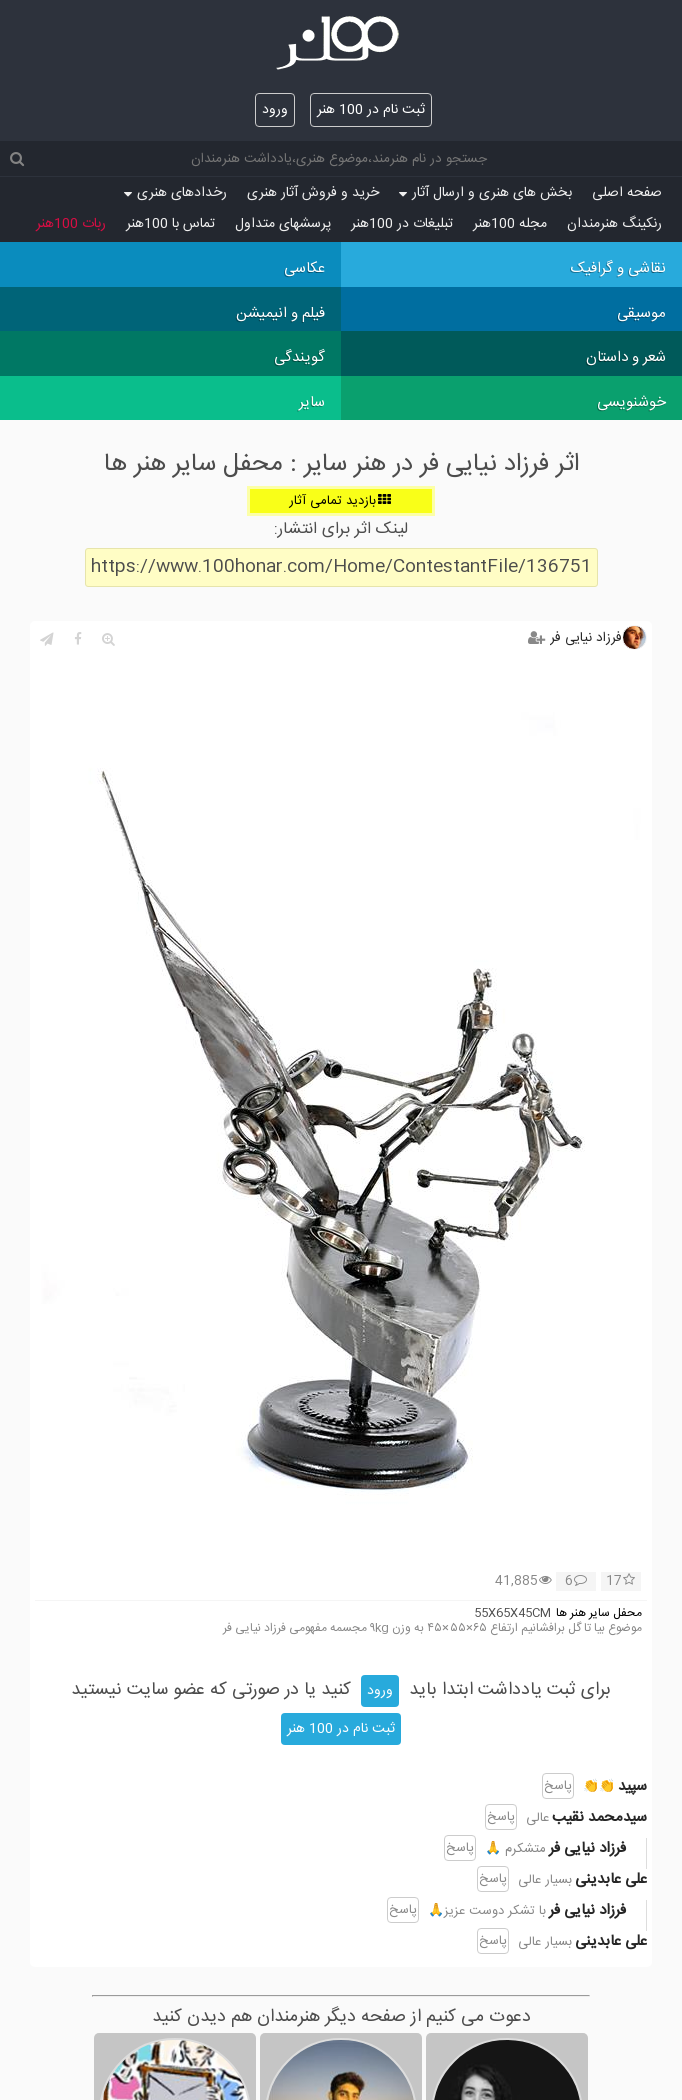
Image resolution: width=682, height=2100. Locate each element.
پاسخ (558, 1786)
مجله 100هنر (510, 224)
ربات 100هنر (71, 224)
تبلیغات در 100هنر (402, 224)
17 (620, 1582)
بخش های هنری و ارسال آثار (485, 193)
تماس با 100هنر (170, 224)
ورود (275, 110)
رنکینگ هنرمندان (614, 224)
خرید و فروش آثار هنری (313, 193)
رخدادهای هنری (175, 193)
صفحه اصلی (627, 193)
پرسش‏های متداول (283, 224)
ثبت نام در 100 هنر (371, 110)
